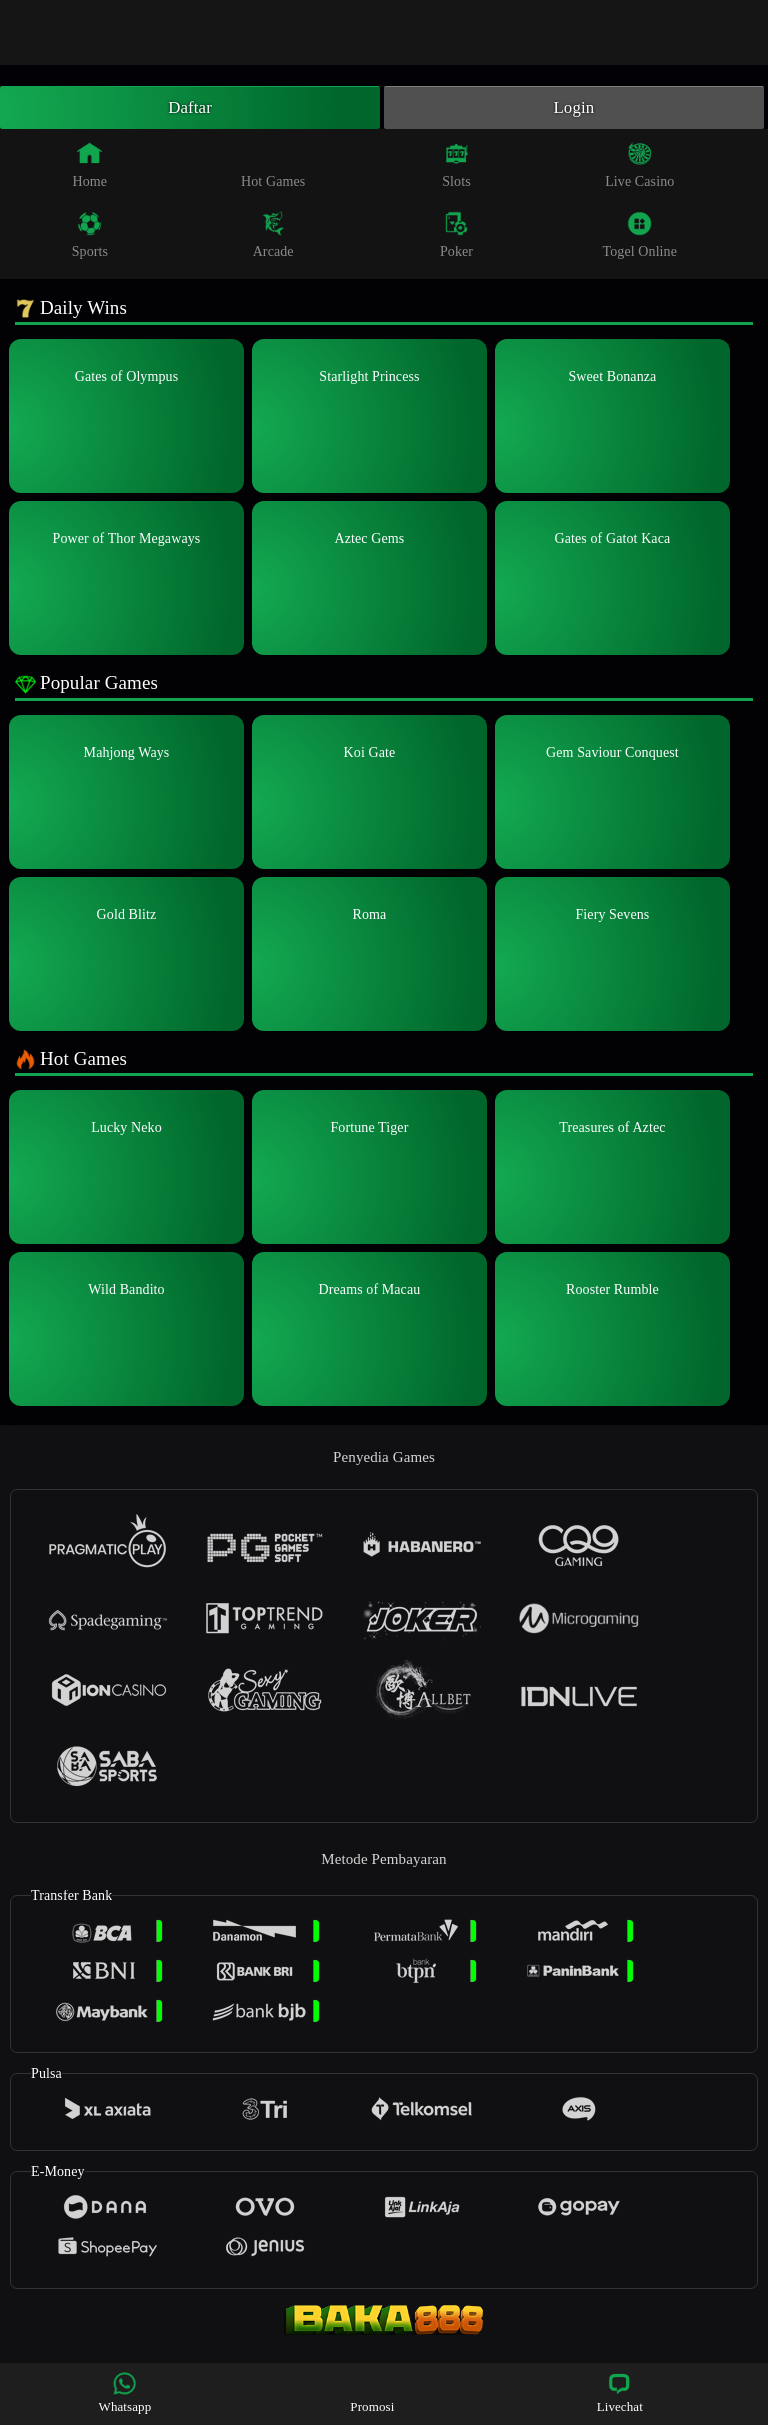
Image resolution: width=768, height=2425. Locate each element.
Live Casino (639, 168)
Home (90, 168)
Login (574, 109)
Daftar (190, 109)
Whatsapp (125, 2392)
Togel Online (640, 238)
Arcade (273, 238)
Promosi (372, 2392)
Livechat (620, 2392)
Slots (456, 168)
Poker (456, 238)
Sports (90, 238)
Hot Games (273, 168)
